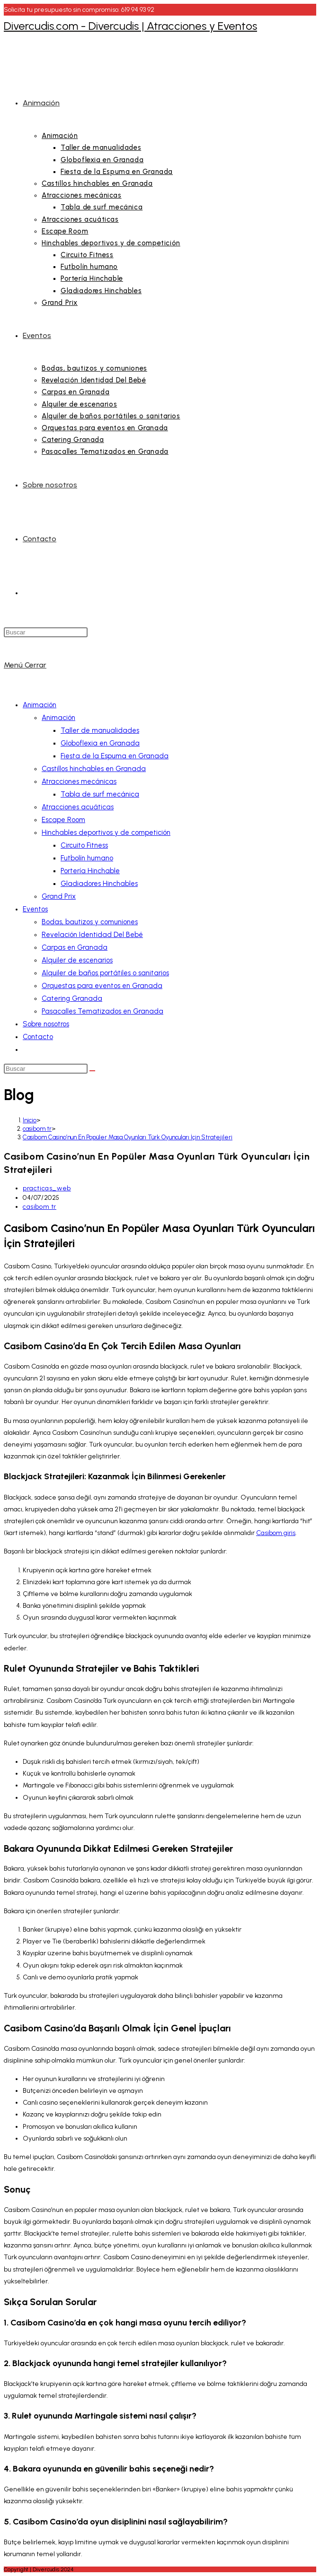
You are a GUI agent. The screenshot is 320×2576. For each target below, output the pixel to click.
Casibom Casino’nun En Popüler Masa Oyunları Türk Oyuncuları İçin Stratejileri (127, 1137)
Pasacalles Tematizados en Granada (102, 1011)
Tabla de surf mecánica (100, 794)
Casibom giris (275, 1533)
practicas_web (47, 1188)
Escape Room (63, 819)
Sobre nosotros (46, 1024)
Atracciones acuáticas (78, 807)
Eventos (35, 909)
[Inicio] (29, 1120)
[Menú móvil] (25, 664)
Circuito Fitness (84, 845)
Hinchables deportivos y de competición (106, 832)
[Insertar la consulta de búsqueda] (46, 632)
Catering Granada (72, 998)
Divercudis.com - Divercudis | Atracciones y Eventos (130, 26)
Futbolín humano (87, 858)
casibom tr (39, 1207)
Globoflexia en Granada (100, 743)
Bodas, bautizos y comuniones (90, 922)
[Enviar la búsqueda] (92, 1071)
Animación (39, 705)
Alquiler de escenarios (77, 960)
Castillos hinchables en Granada (94, 768)
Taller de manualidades (100, 730)
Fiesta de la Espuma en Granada (115, 756)
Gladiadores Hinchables (99, 883)
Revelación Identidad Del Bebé (92, 934)
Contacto (38, 1036)
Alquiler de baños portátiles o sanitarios (105, 973)
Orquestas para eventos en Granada (102, 985)
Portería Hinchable (90, 871)
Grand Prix (59, 896)
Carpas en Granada (74, 947)
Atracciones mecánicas (79, 781)
